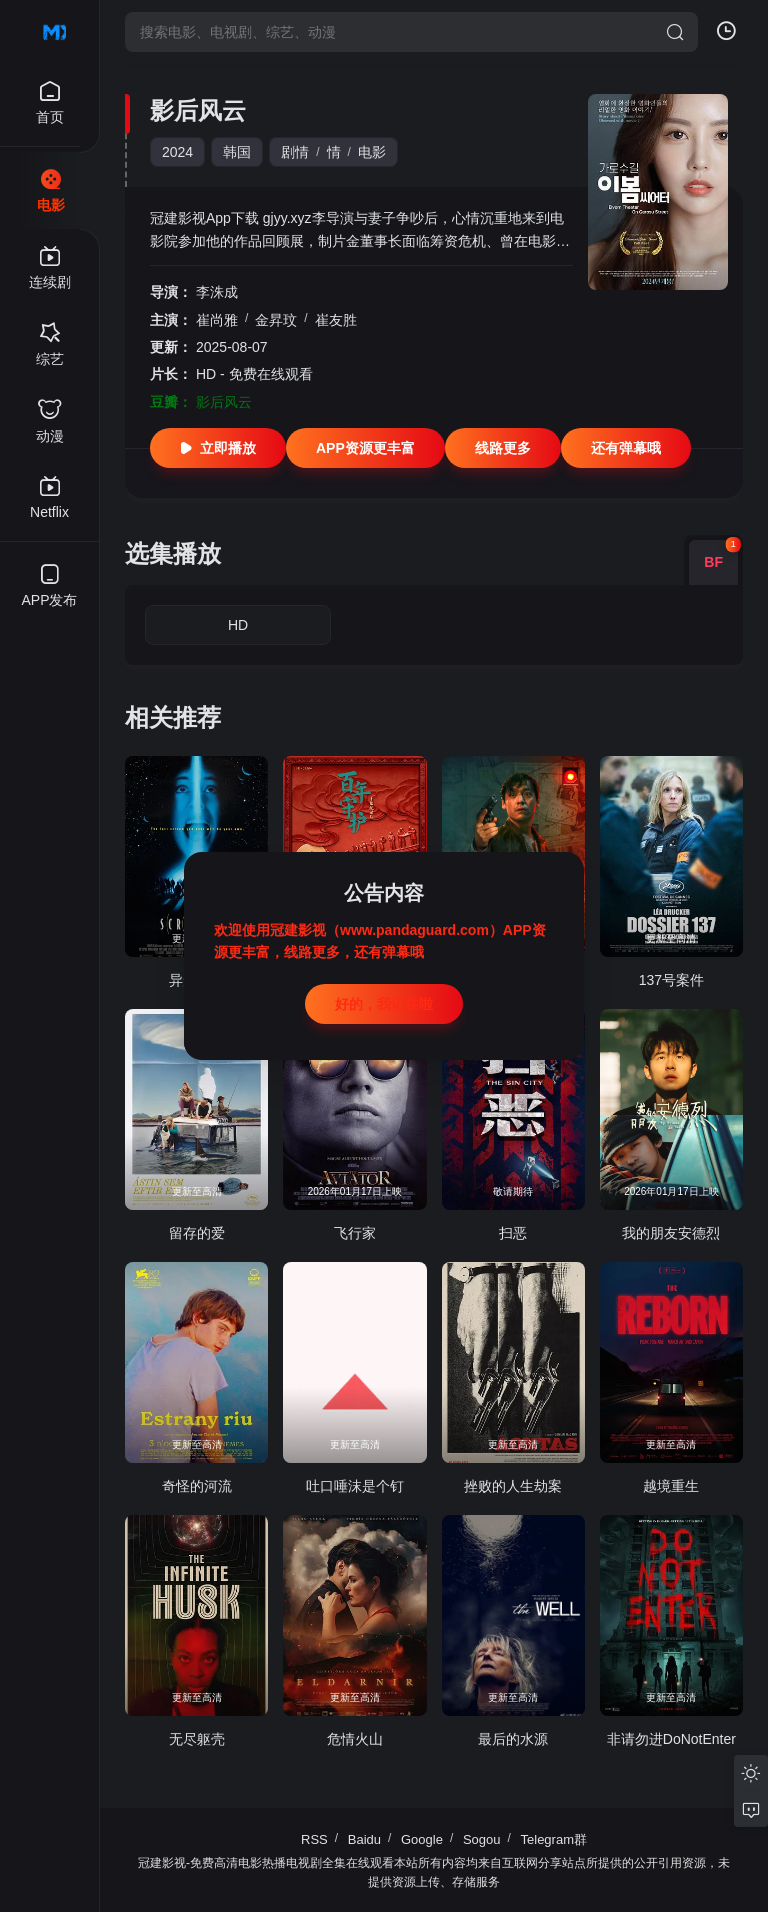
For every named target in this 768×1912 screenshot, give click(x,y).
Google (422, 1839)
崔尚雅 (217, 320)
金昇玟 (276, 320)
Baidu (364, 1839)
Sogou (482, 1839)
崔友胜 (336, 320)
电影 (372, 152)
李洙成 (217, 292)
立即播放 (218, 448)
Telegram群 (554, 1839)
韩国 (237, 152)
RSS (314, 1839)
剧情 (295, 152)
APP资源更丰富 (365, 448)
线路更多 (503, 448)
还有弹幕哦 (626, 448)
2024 (177, 152)
